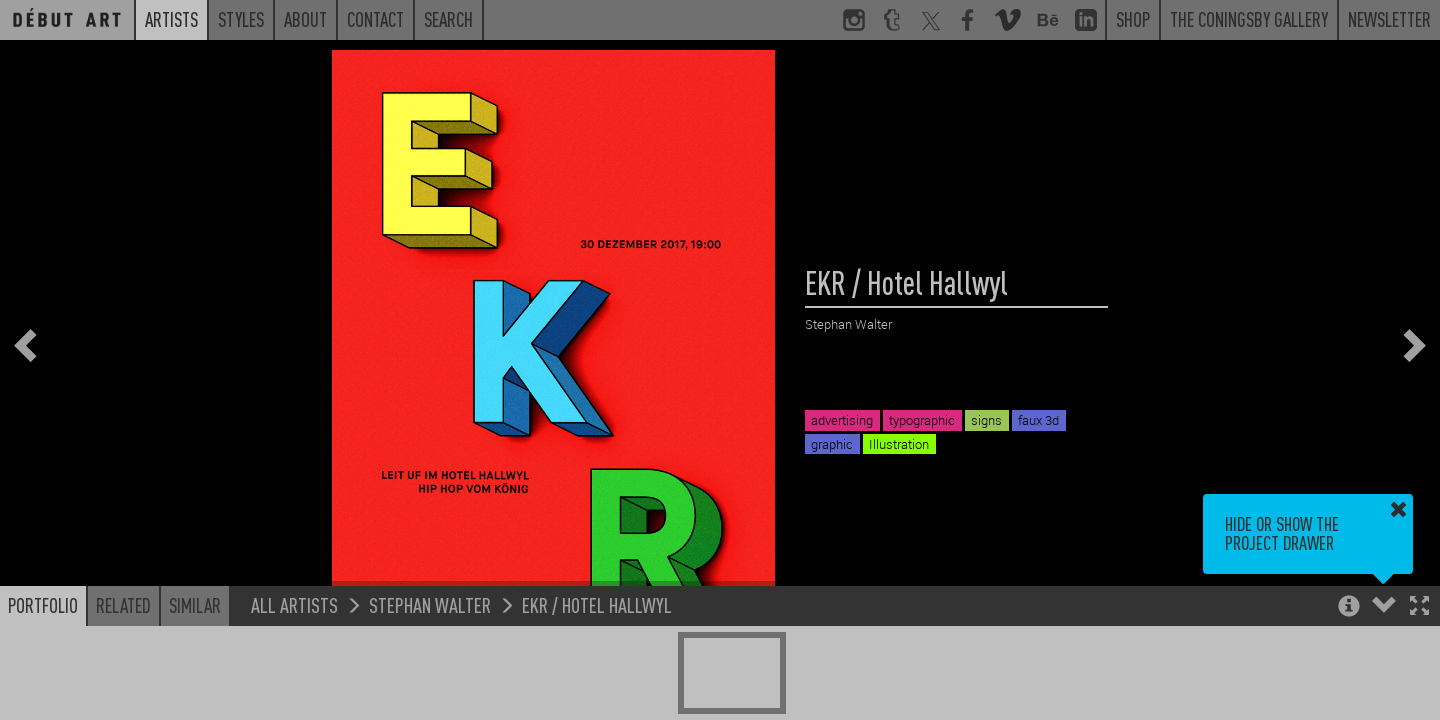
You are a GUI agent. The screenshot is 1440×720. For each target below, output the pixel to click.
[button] (1419, 607)
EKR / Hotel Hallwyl (597, 604)
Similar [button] (195, 605)
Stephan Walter (430, 604)
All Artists (294, 604)
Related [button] (123, 605)
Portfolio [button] (43, 605)
